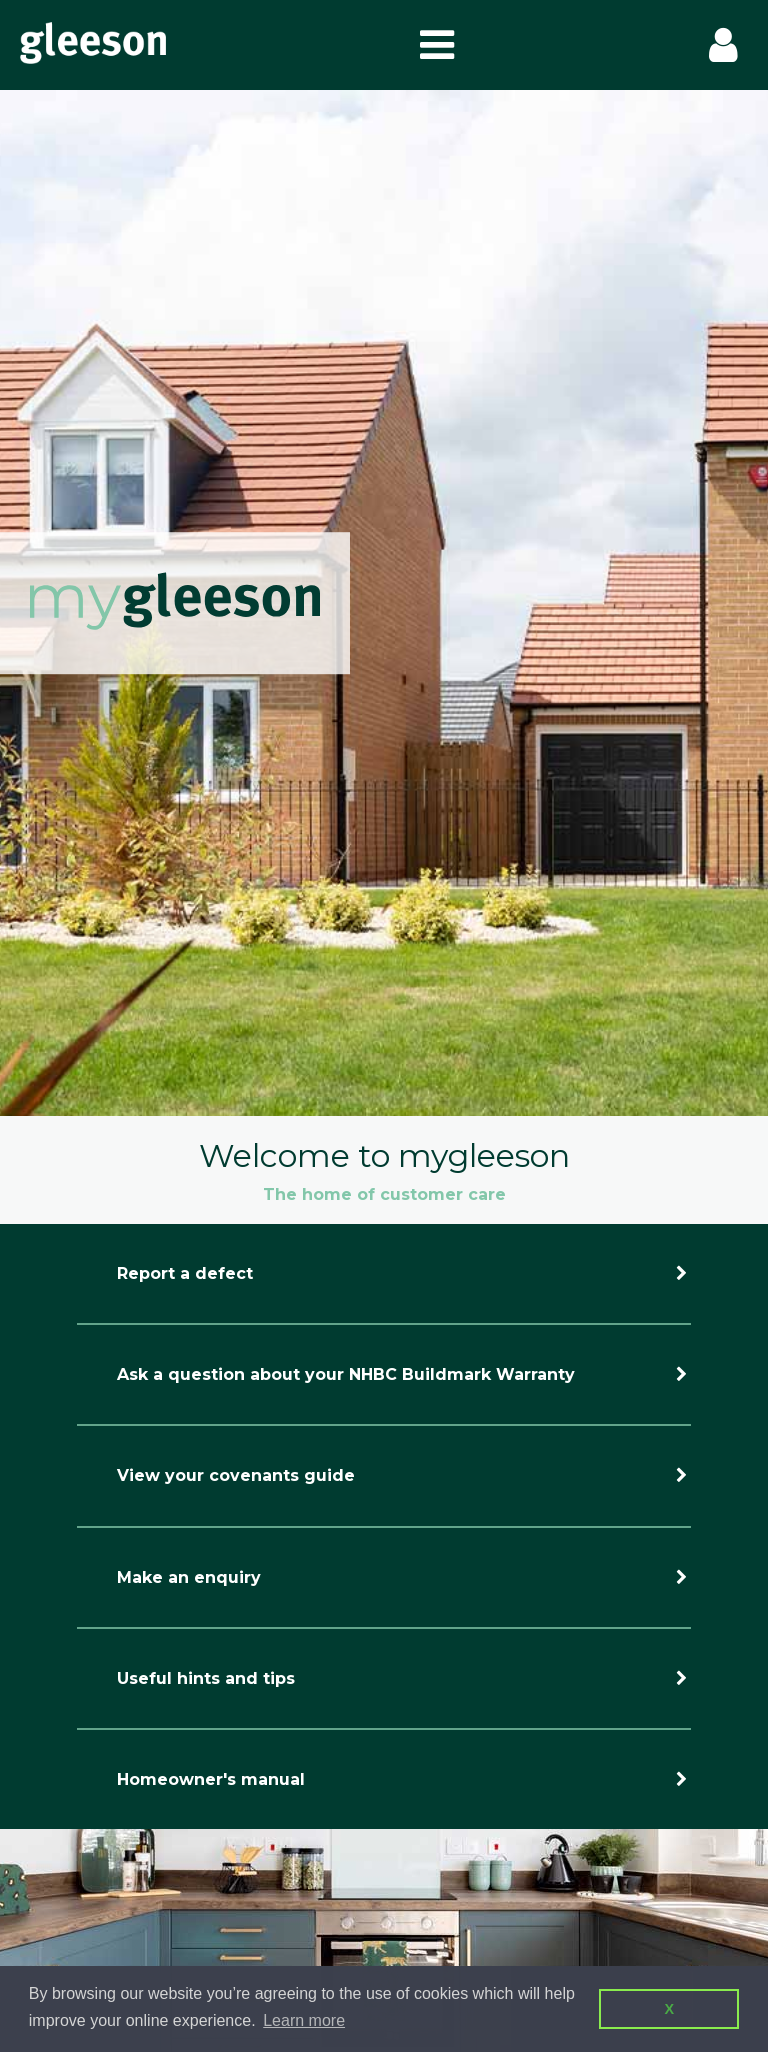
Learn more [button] (304, 2020)
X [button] (669, 2009)
